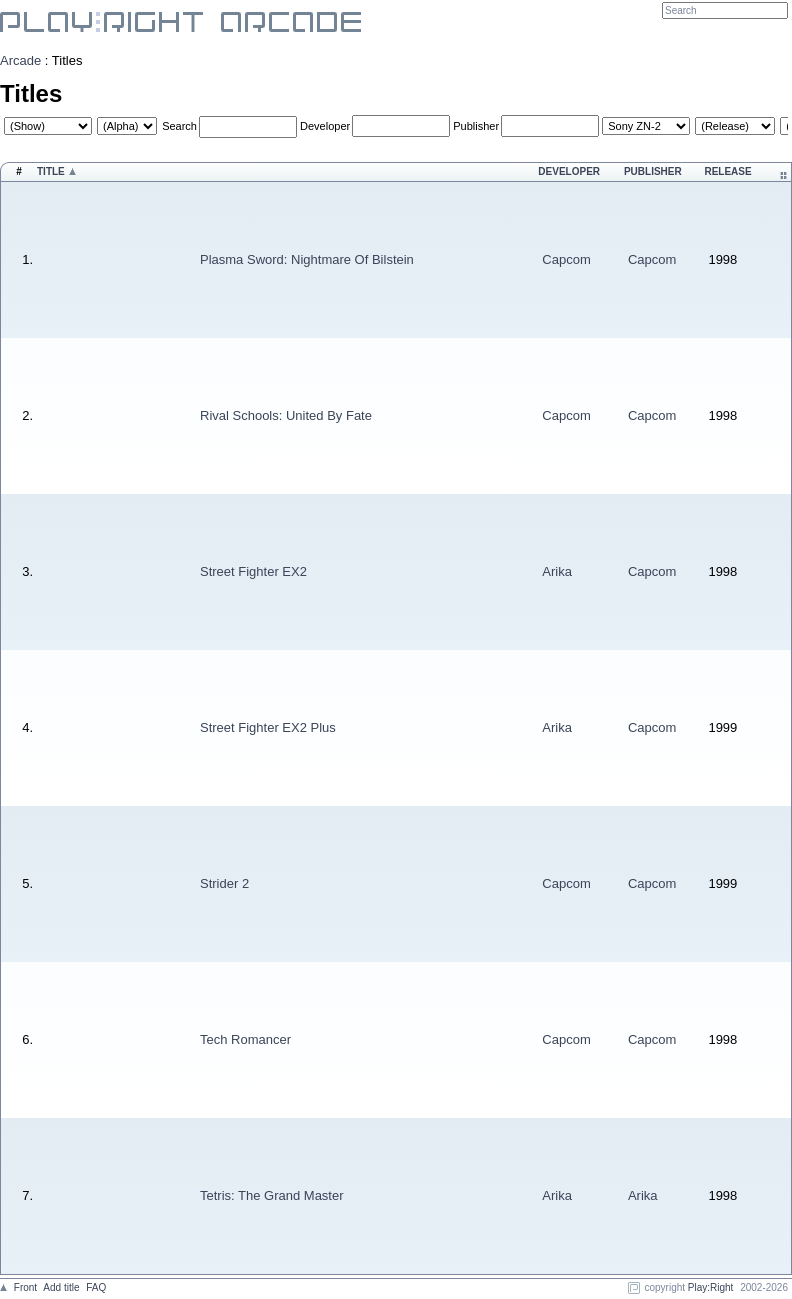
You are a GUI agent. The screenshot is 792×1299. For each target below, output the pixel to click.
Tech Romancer (245, 1039)
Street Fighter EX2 (253, 571)
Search (179, 126)
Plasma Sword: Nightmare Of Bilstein (307, 259)
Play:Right (711, 1287)
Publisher (476, 126)
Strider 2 (224, 883)
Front (25, 1287)
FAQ (96, 1287)
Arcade (20, 60)
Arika (557, 571)
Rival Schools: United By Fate (286, 415)
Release (727, 171)
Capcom (566, 259)
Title (51, 171)
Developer (325, 126)
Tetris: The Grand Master (272, 1195)
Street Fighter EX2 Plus (268, 727)
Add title (61, 1287)
